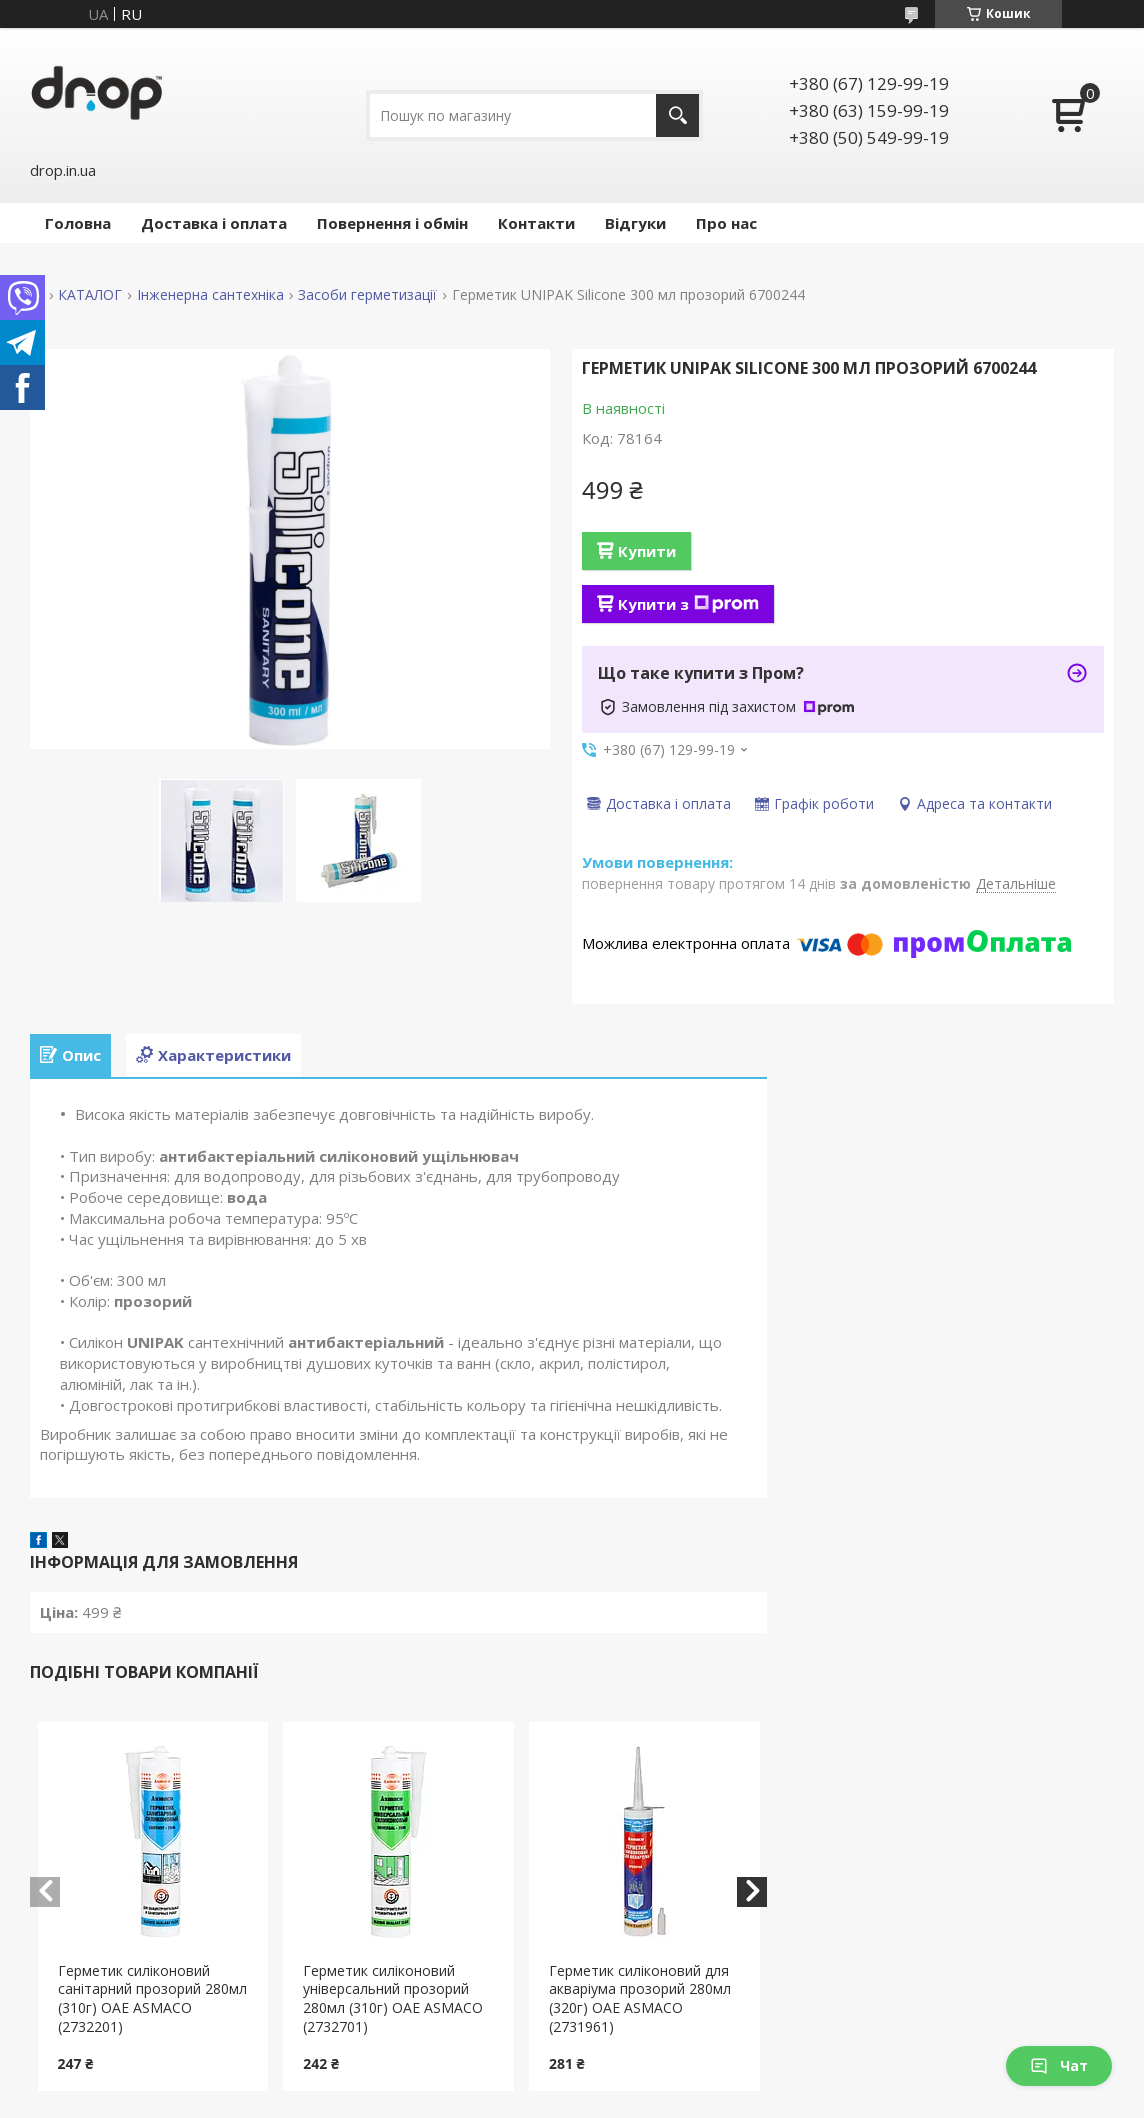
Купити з (688, 604)
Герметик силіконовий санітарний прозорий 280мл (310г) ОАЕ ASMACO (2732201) (152, 1999)
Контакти (536, 223)
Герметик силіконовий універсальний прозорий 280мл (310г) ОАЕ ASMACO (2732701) (393, 1999)
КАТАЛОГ (90, 295)
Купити (647, 551)
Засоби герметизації (367, 295)
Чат (1059, 2065)
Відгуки (635, 223)
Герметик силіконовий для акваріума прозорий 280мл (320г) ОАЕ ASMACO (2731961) (640, 1999)
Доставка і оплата (214, 223)
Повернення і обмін (392, 223)
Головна (78, 223)
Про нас (726, 223)
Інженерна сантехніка (210, 295)
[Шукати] (677, 115)
